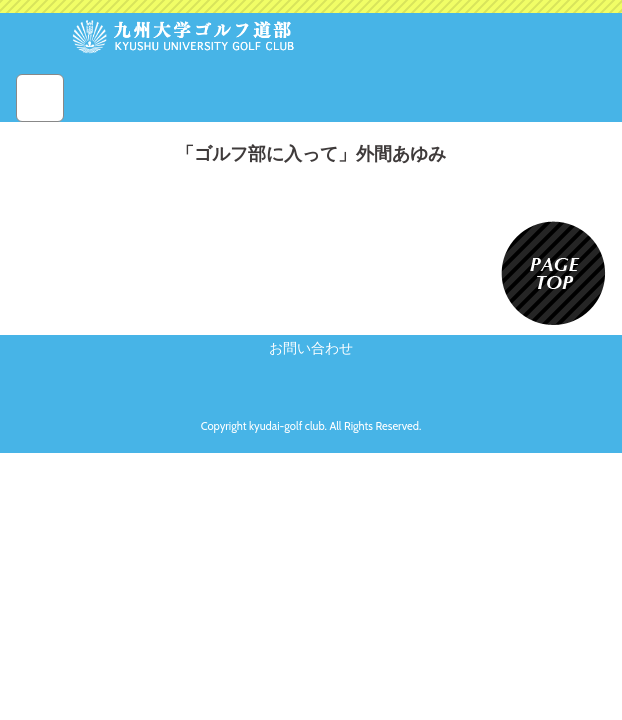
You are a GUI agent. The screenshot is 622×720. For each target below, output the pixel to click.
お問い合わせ (311, 348)
